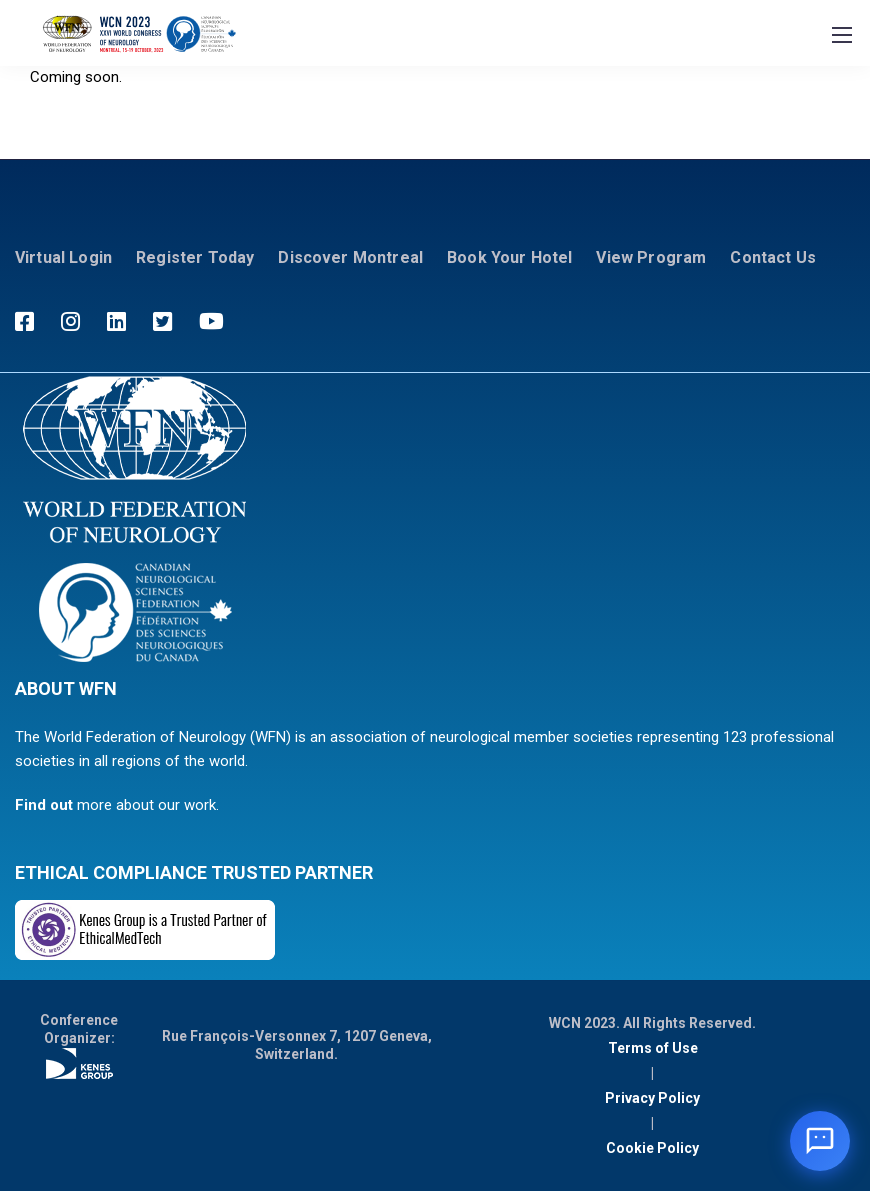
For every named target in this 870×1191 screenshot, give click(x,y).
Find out (44, 805)
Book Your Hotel (509, 257)
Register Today (195, 257)
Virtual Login (63, 257)
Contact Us (773, 257)
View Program (651, 257)
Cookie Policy (652, 1148)
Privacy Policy (652, 1098)
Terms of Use (653, 1048)
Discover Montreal (350, 257)
